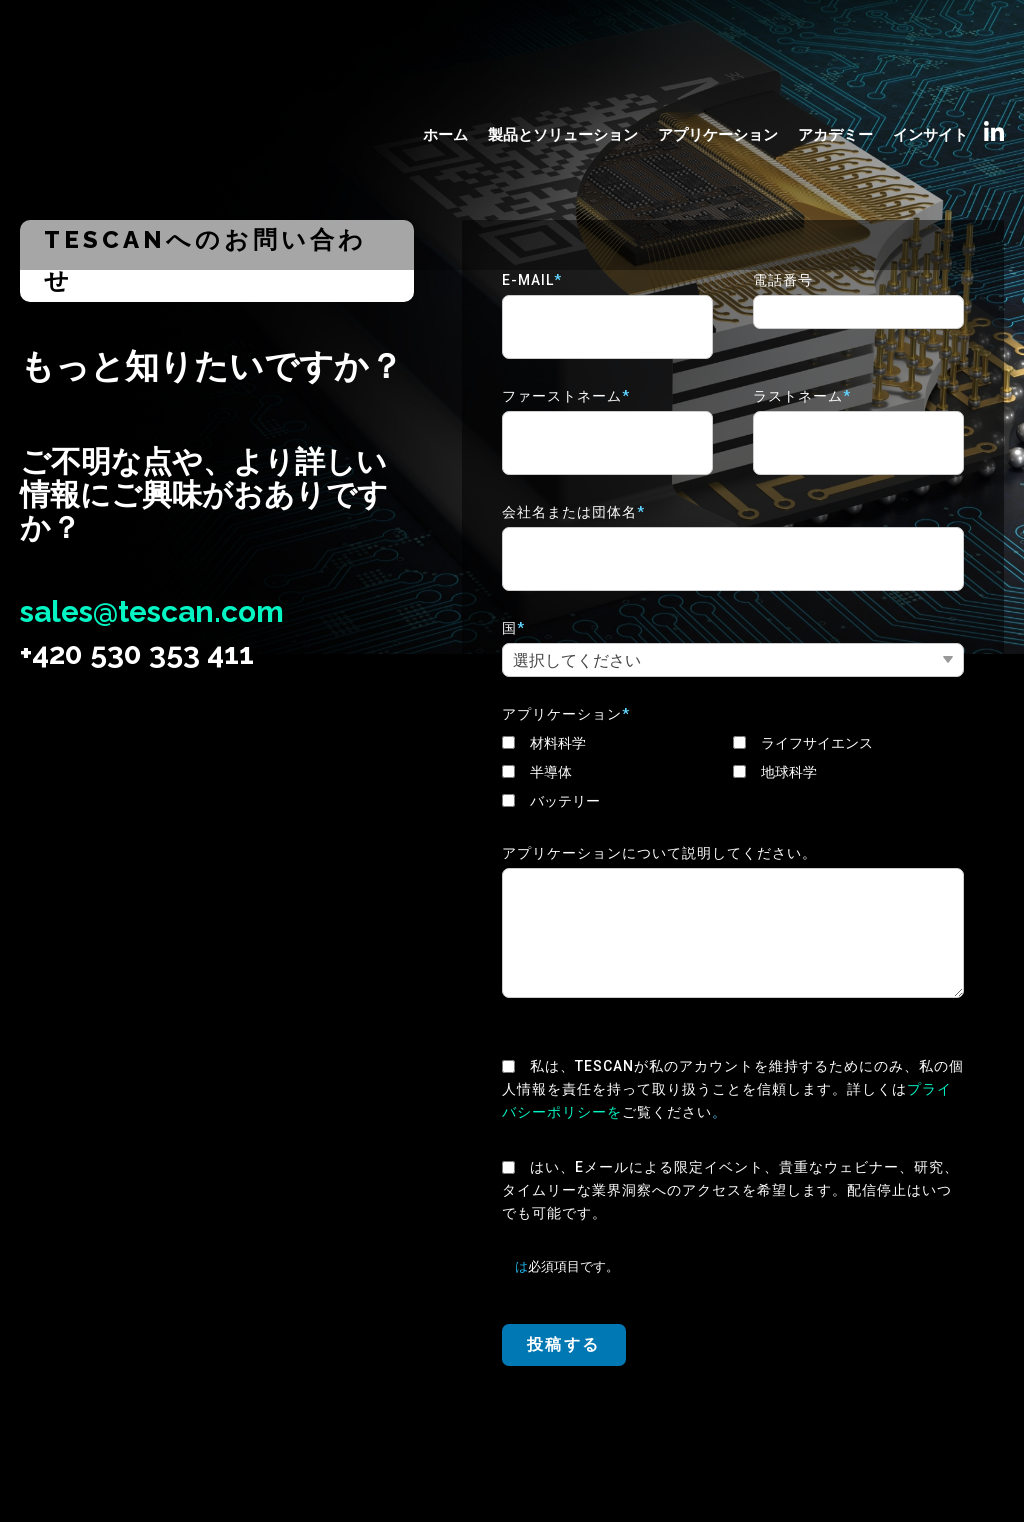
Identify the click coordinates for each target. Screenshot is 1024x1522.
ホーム (445, 67)
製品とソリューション (563, 67)
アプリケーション (718, 67)
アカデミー (835, 67)
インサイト (930, 67)
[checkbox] (733, 772)
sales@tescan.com (153, 611)
